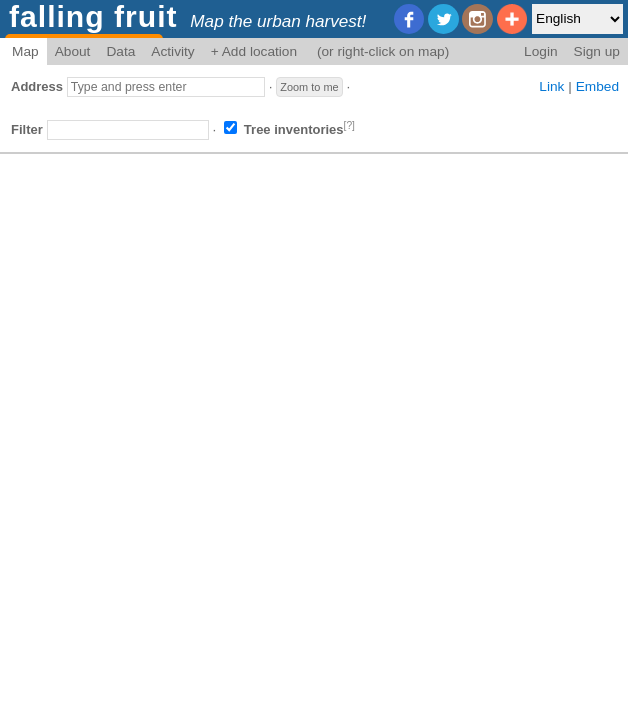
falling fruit (93, 16)
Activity (172, 51)
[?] (349, 125)
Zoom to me (309, 87)
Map (25, 51)
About (73, 51)
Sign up (597, 51)
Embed (597, 86)
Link (551, 86)
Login (541, 51)
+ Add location (254, 51)
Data (120, 51)
